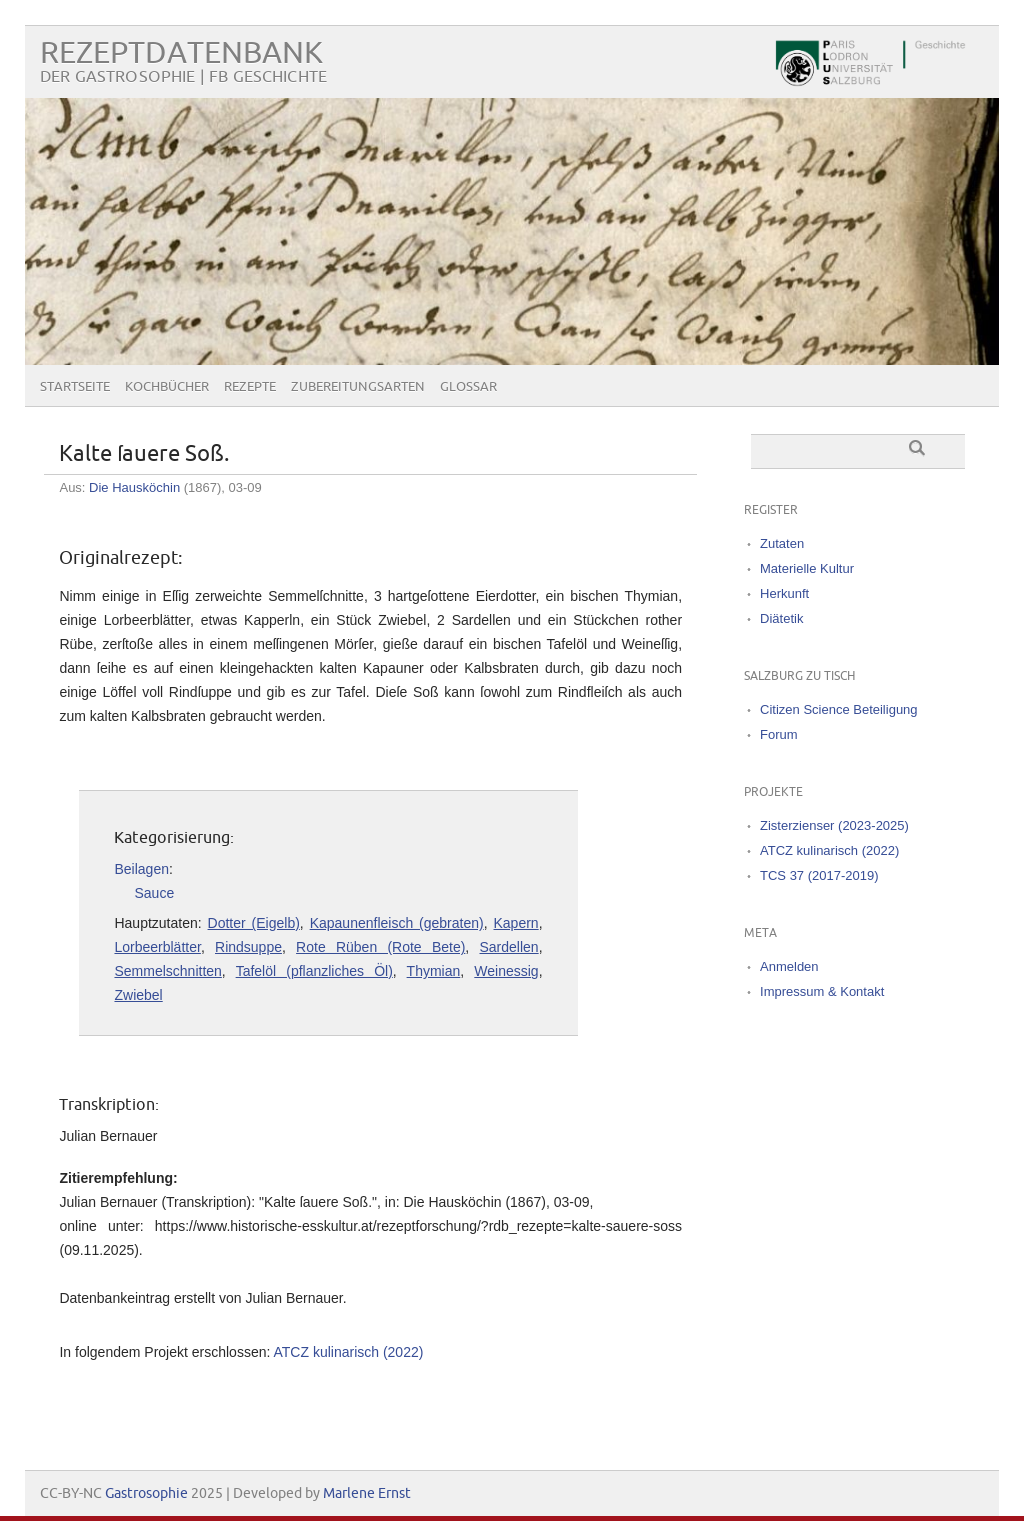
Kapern (516, 923)
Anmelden (789, 966)
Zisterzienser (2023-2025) (834, 825)
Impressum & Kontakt (822, 991)
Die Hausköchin (134, 487)
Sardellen (509, 947)
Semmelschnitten (167, 971)
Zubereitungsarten (358, 387)
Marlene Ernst (367, 1493)
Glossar (468, 387)
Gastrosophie (146, 1493)
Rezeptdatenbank (181, 53)
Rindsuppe (248, 947)
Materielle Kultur (807, 568)
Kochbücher (167, 387)
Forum (779, 734)
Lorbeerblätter (157, 947)
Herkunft (784, 593)
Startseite (75, 387)
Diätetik (781, 618)
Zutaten (782, 543)
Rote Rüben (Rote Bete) (380, 947)
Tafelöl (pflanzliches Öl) (314, 971)
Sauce (154, 893)
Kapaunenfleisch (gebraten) (397, 923)
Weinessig (506, 971)
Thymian (434, 971)
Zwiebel (138, 995)
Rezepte (250, 387)
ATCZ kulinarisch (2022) (348, 1352)
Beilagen (141, 869)
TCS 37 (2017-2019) (819, 875)
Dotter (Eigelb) (254, 923)
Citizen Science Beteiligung (839, 709)
